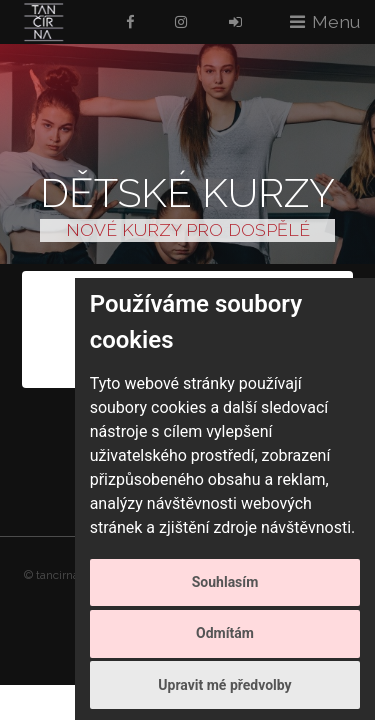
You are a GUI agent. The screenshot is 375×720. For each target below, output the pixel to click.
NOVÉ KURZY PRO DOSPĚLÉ (188, 229)
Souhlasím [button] (225, 582)
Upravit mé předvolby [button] (224, 685)
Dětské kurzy (187, 192)
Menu (336, 21)
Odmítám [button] (225, 633)
